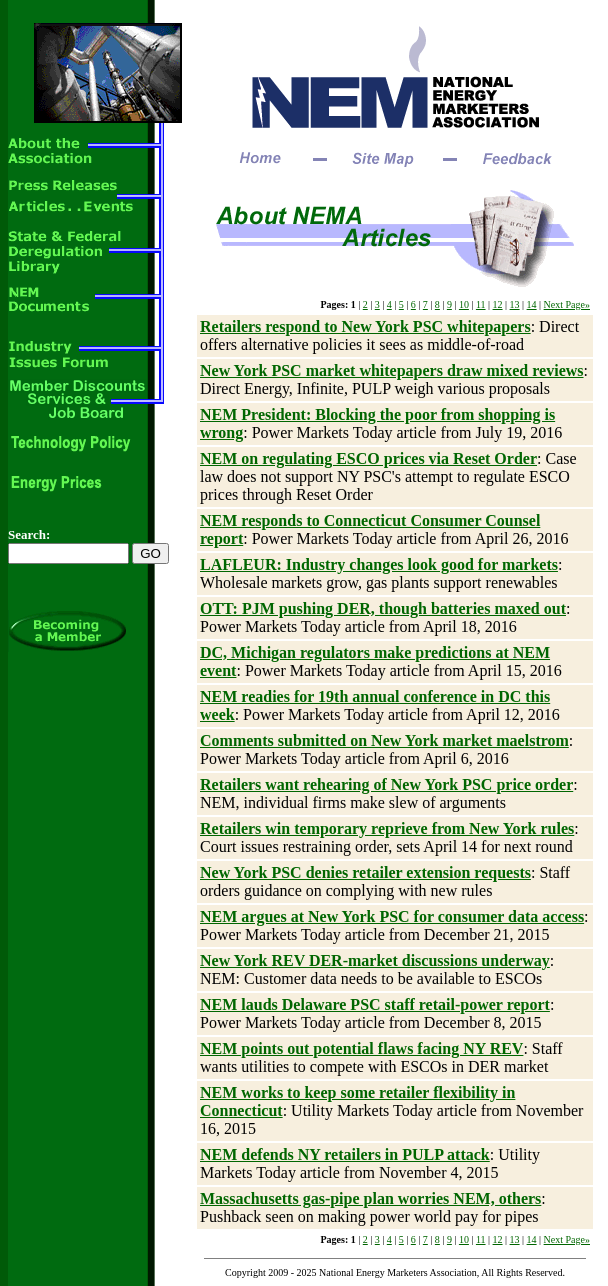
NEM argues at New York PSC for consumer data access (392, 916)
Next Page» (567, 304)
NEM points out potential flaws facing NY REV (361, 1048)
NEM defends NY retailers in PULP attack (345, 1154)
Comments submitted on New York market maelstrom (384, 740)
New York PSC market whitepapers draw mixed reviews (392, 370)
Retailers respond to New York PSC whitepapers (365, 326)
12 (498, 304)
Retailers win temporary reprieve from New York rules (387, 828)
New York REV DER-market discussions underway (375, 960)
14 (532, 304)
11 (481, 304)
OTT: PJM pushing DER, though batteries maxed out (383, 608)
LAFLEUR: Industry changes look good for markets (379, 564)
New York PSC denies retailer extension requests (365, 872)
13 (515, 304)
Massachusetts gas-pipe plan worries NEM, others (370, 1198)
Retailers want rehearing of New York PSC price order (386, 784)
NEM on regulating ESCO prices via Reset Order (368, 458)
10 (464, 304)
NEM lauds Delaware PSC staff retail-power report (375, 1004)
